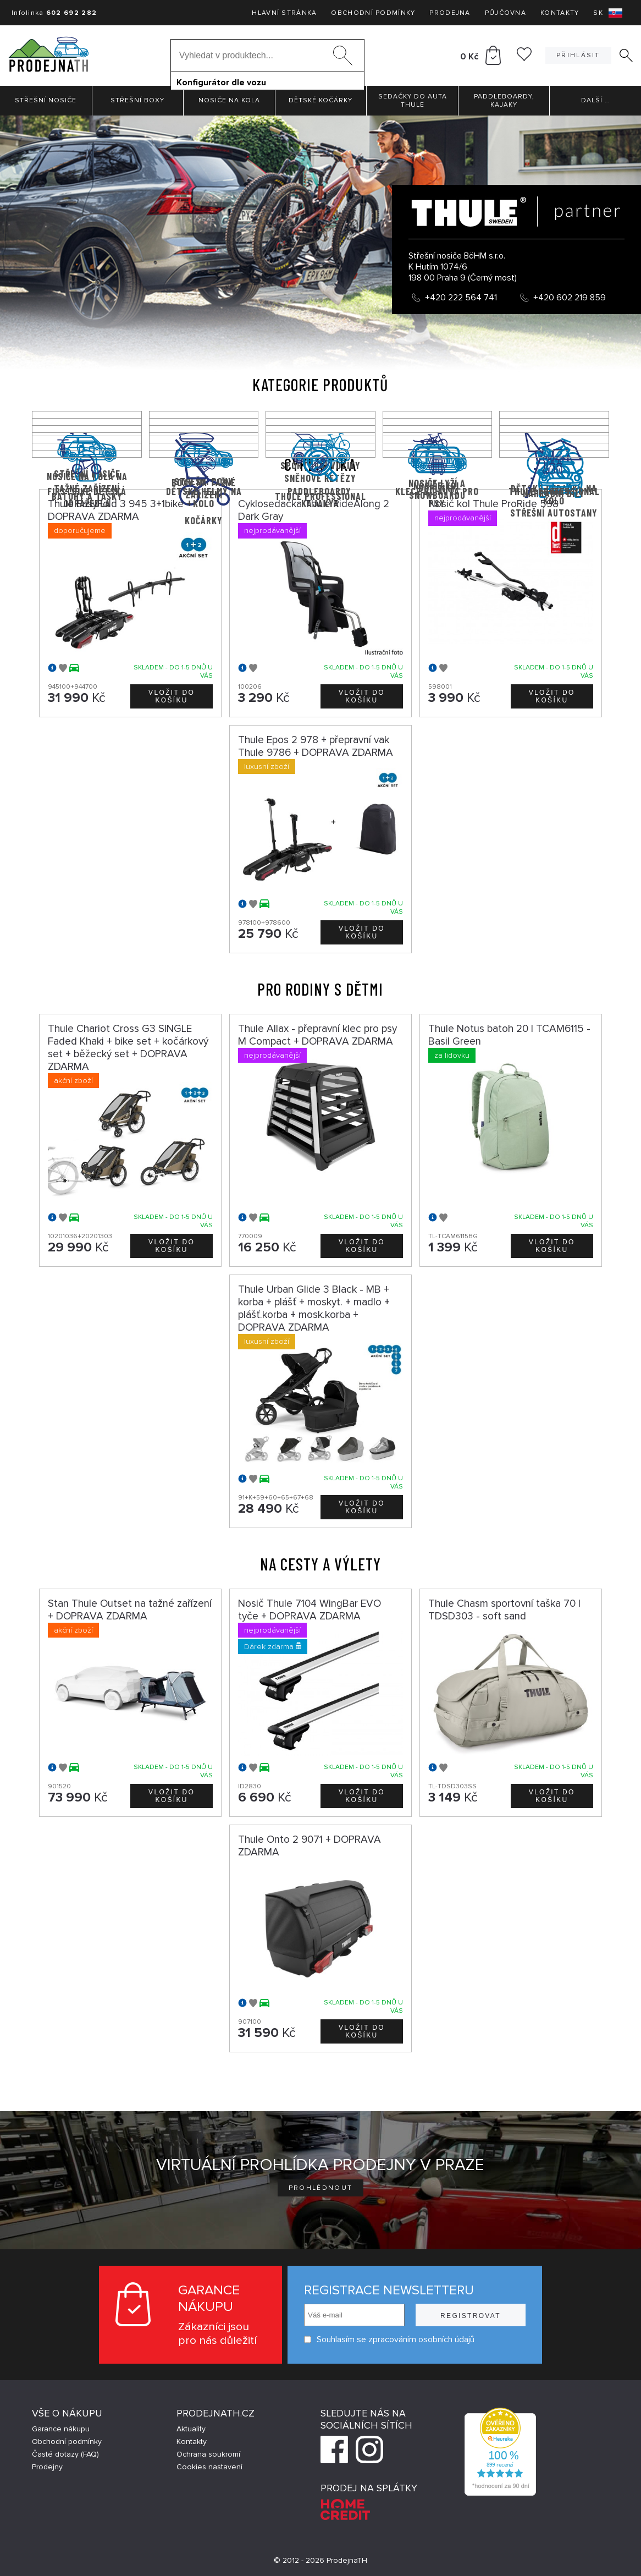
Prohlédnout (321, 2188)
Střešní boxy (137, 100)
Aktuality (191, 2429)
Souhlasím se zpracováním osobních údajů (389, 2339)
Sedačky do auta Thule (412, 100)
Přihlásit (578, 55)
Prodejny (47, 2466)
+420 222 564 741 (461, 297)
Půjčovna (505, 13)
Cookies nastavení (209, 2466)
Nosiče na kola (229, 100)
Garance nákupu (61, 2429)
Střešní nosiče (45, 100)
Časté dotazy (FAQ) (65, 2454)
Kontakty (559, 13)
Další (595, 100)
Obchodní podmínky (373, 13)
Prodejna (449, 13)
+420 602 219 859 (569, 297)
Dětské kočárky (320, 100)
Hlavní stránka (284, 13)
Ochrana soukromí (208, 2454)
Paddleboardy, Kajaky (504, 100)
